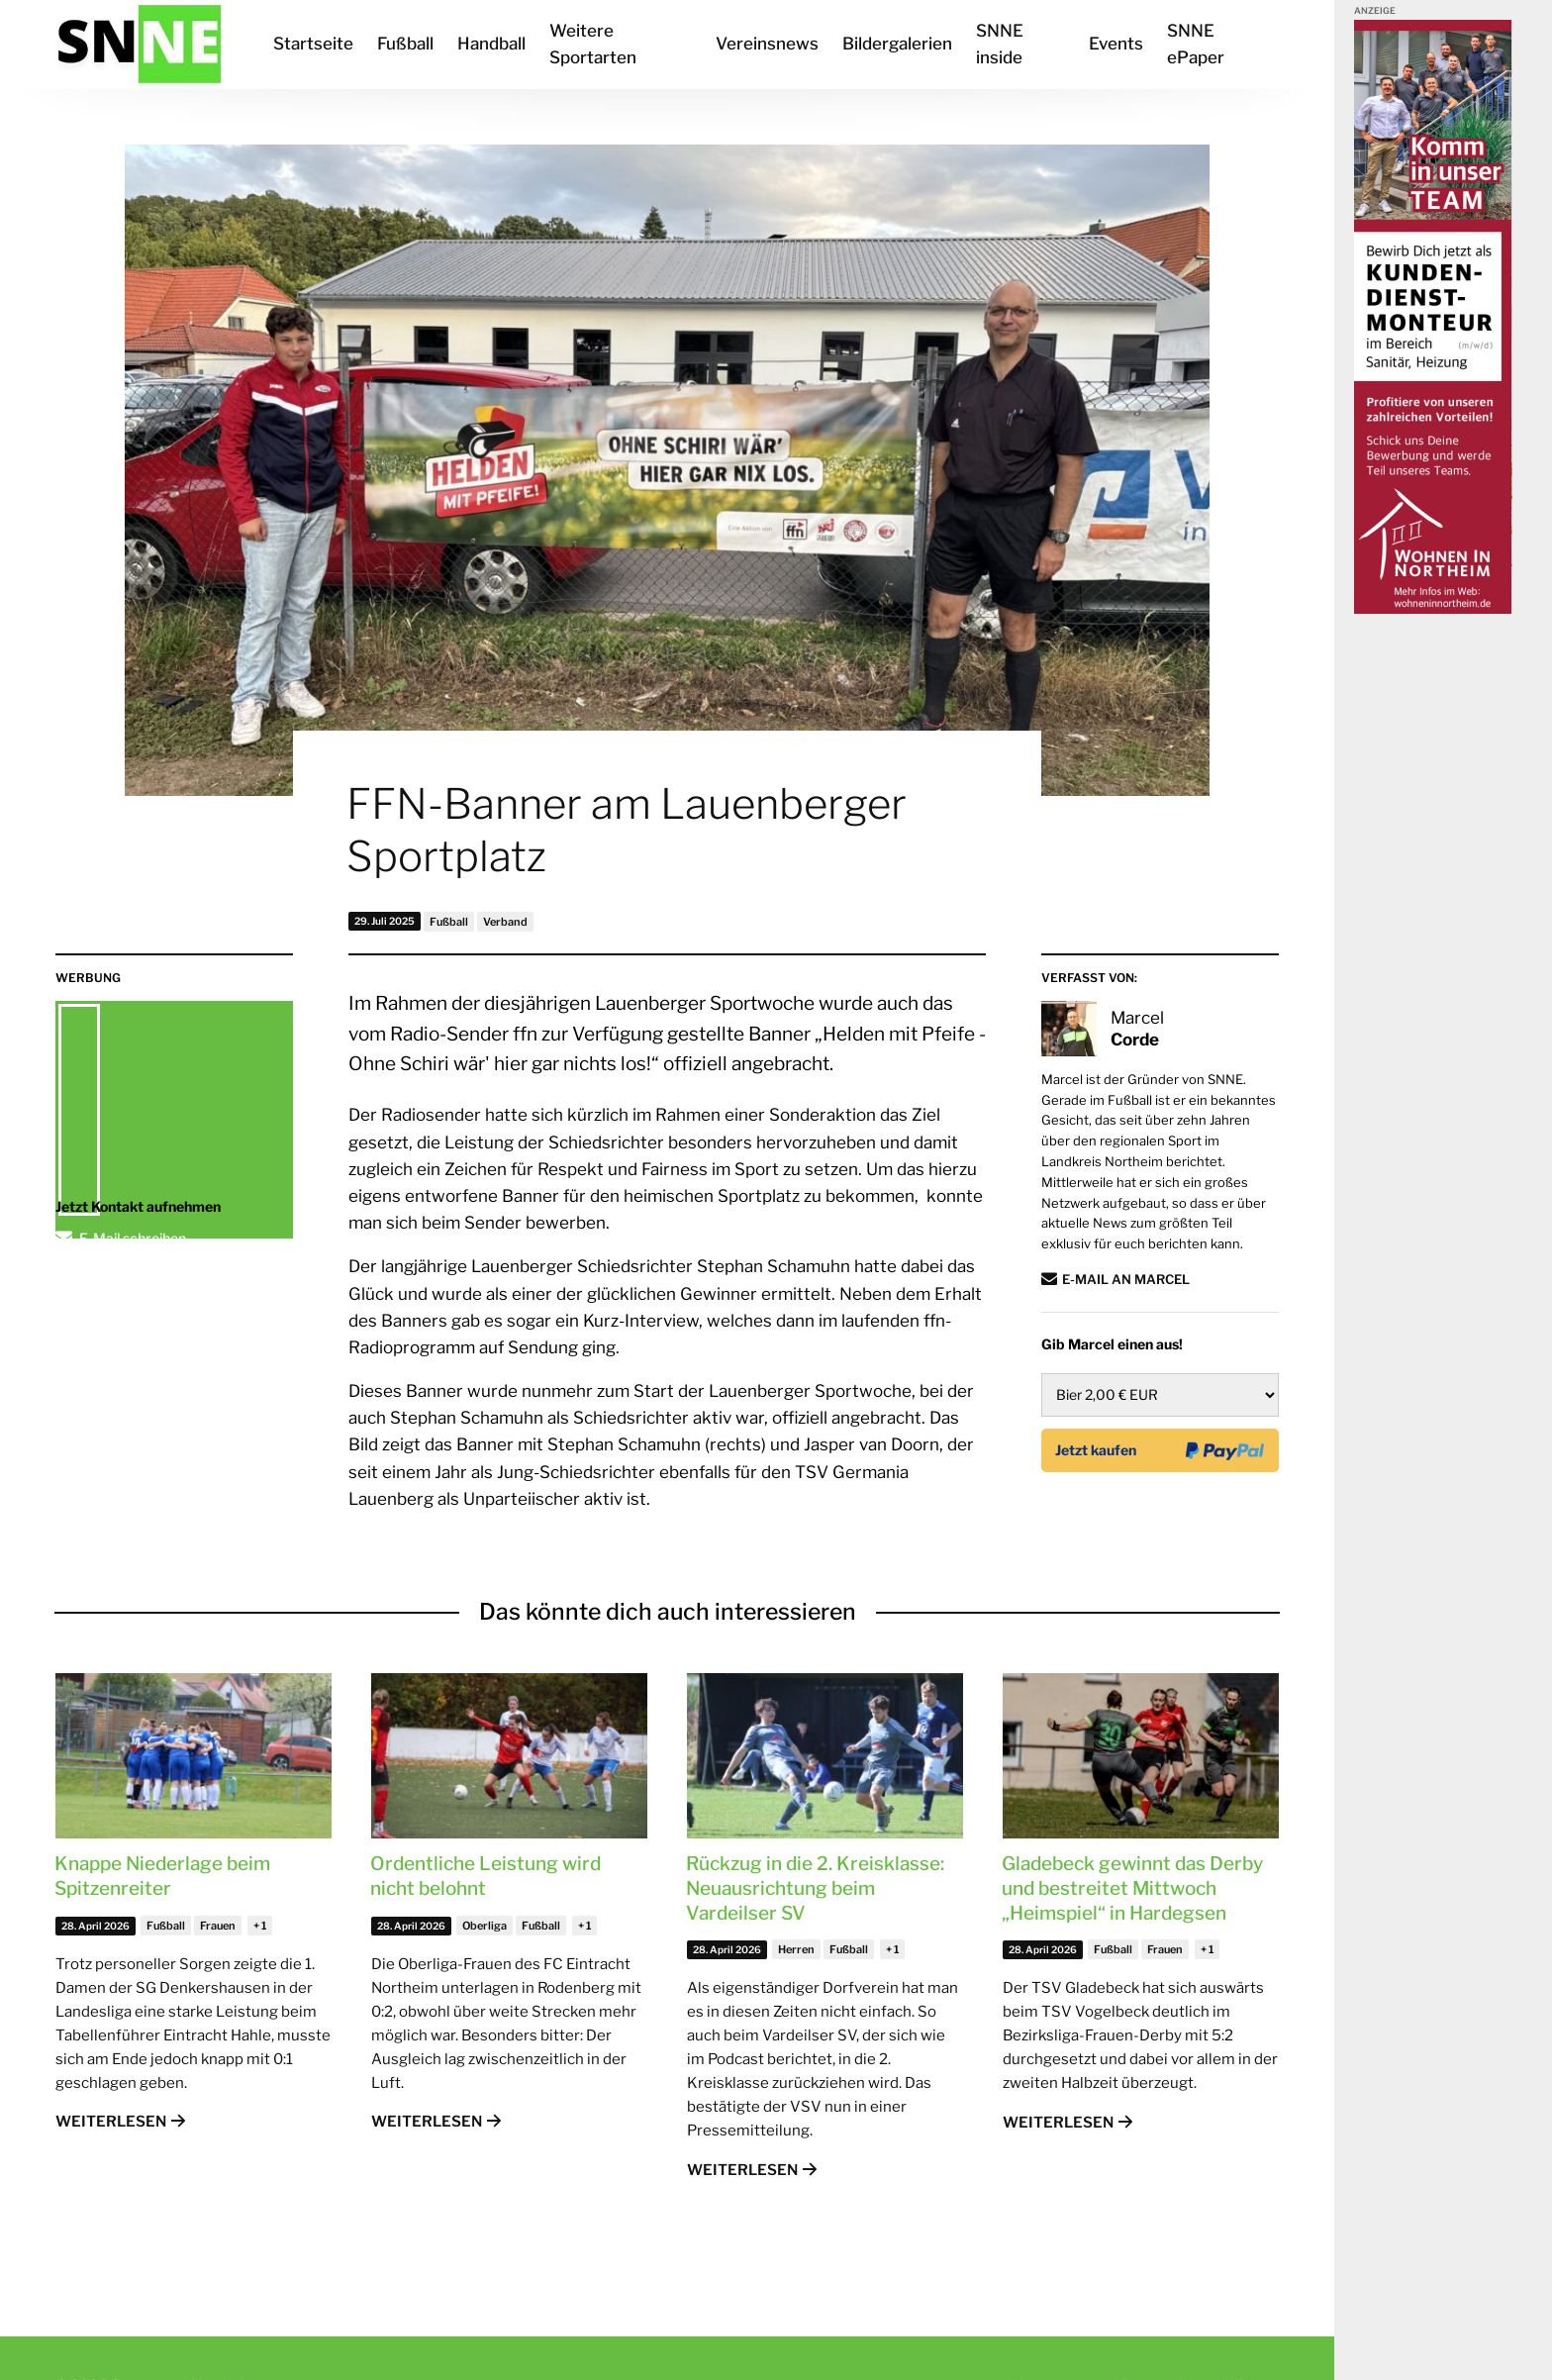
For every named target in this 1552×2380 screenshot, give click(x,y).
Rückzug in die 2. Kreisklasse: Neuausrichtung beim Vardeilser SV (815, 1888)
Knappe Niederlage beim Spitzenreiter (162, 1876)
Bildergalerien (897, 43)
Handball (491, 43)
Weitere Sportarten (592, 44)
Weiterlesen (110, 2122)
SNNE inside (999, 44)
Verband (505, 922)
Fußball (405, 43)
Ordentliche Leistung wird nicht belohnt (485, 1876)
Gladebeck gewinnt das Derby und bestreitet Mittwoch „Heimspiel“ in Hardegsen (1132, 1888)
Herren (796, 1949)
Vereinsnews (767, 43)
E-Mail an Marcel (1126, 1279)
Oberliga (484, 1926)
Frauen (218, 1926)
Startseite (313, 43)
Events (1116, 43)
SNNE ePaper (1195, 44)
